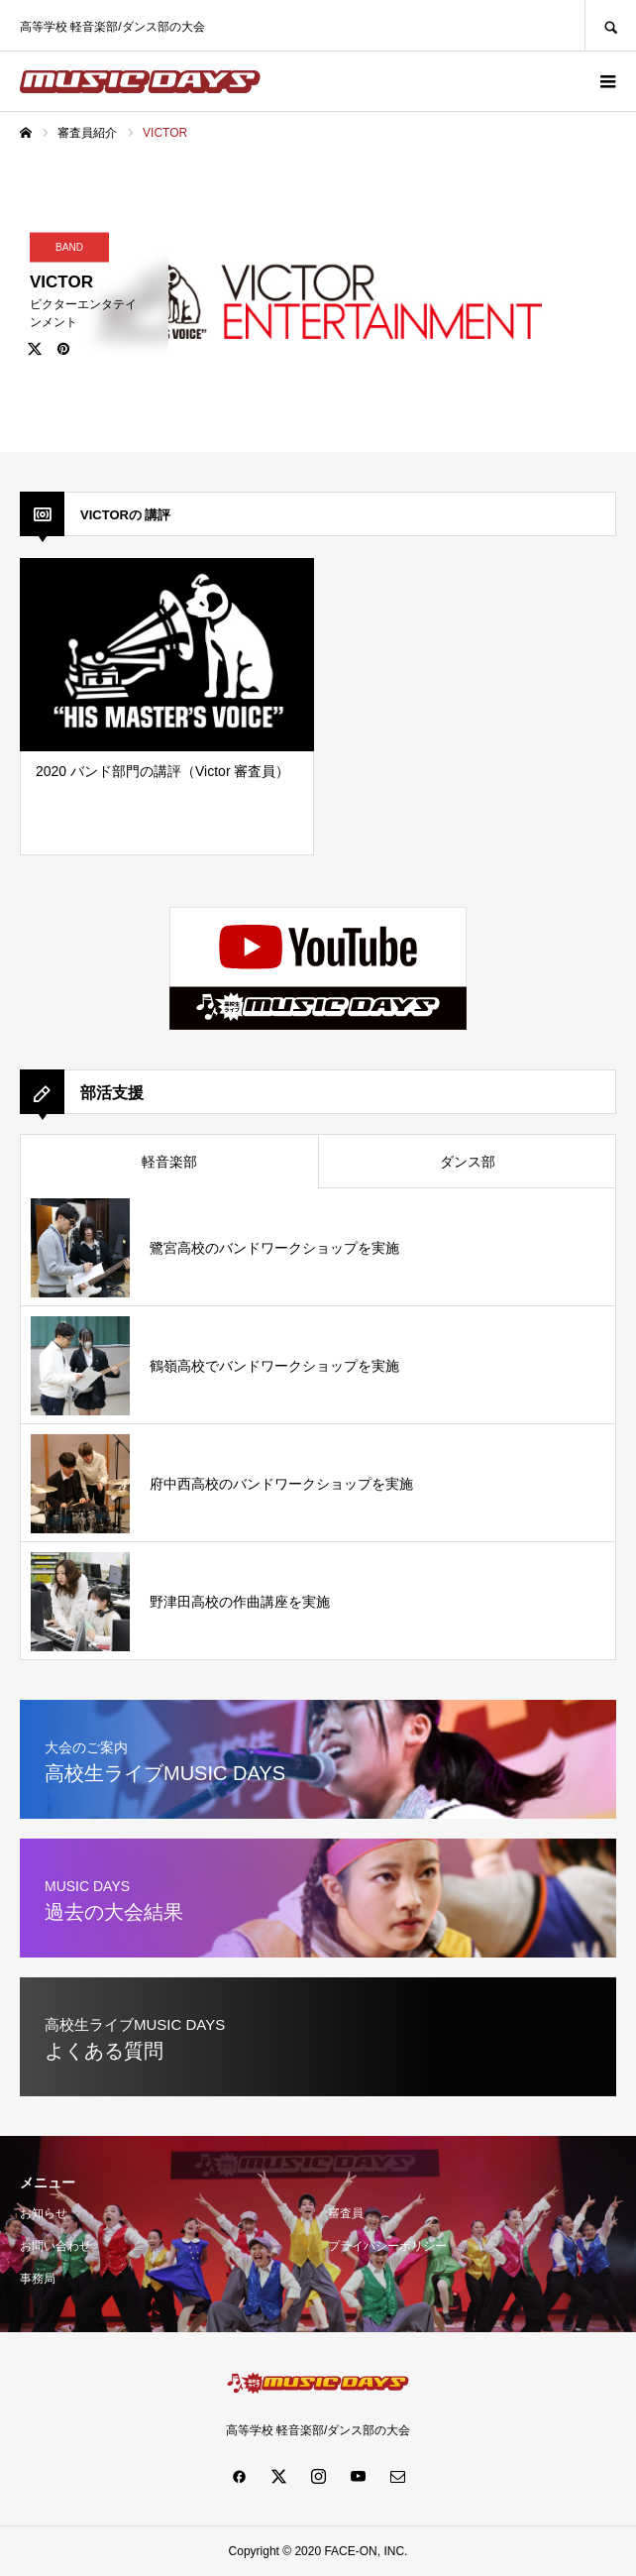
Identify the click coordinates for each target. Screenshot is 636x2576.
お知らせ (43, 2213)
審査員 (346, 2213)
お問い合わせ (55, 2246)
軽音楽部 (169, 1162)
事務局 (37, 2279)
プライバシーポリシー (387, 2246)
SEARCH (610, 25)
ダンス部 (467, 1162)
